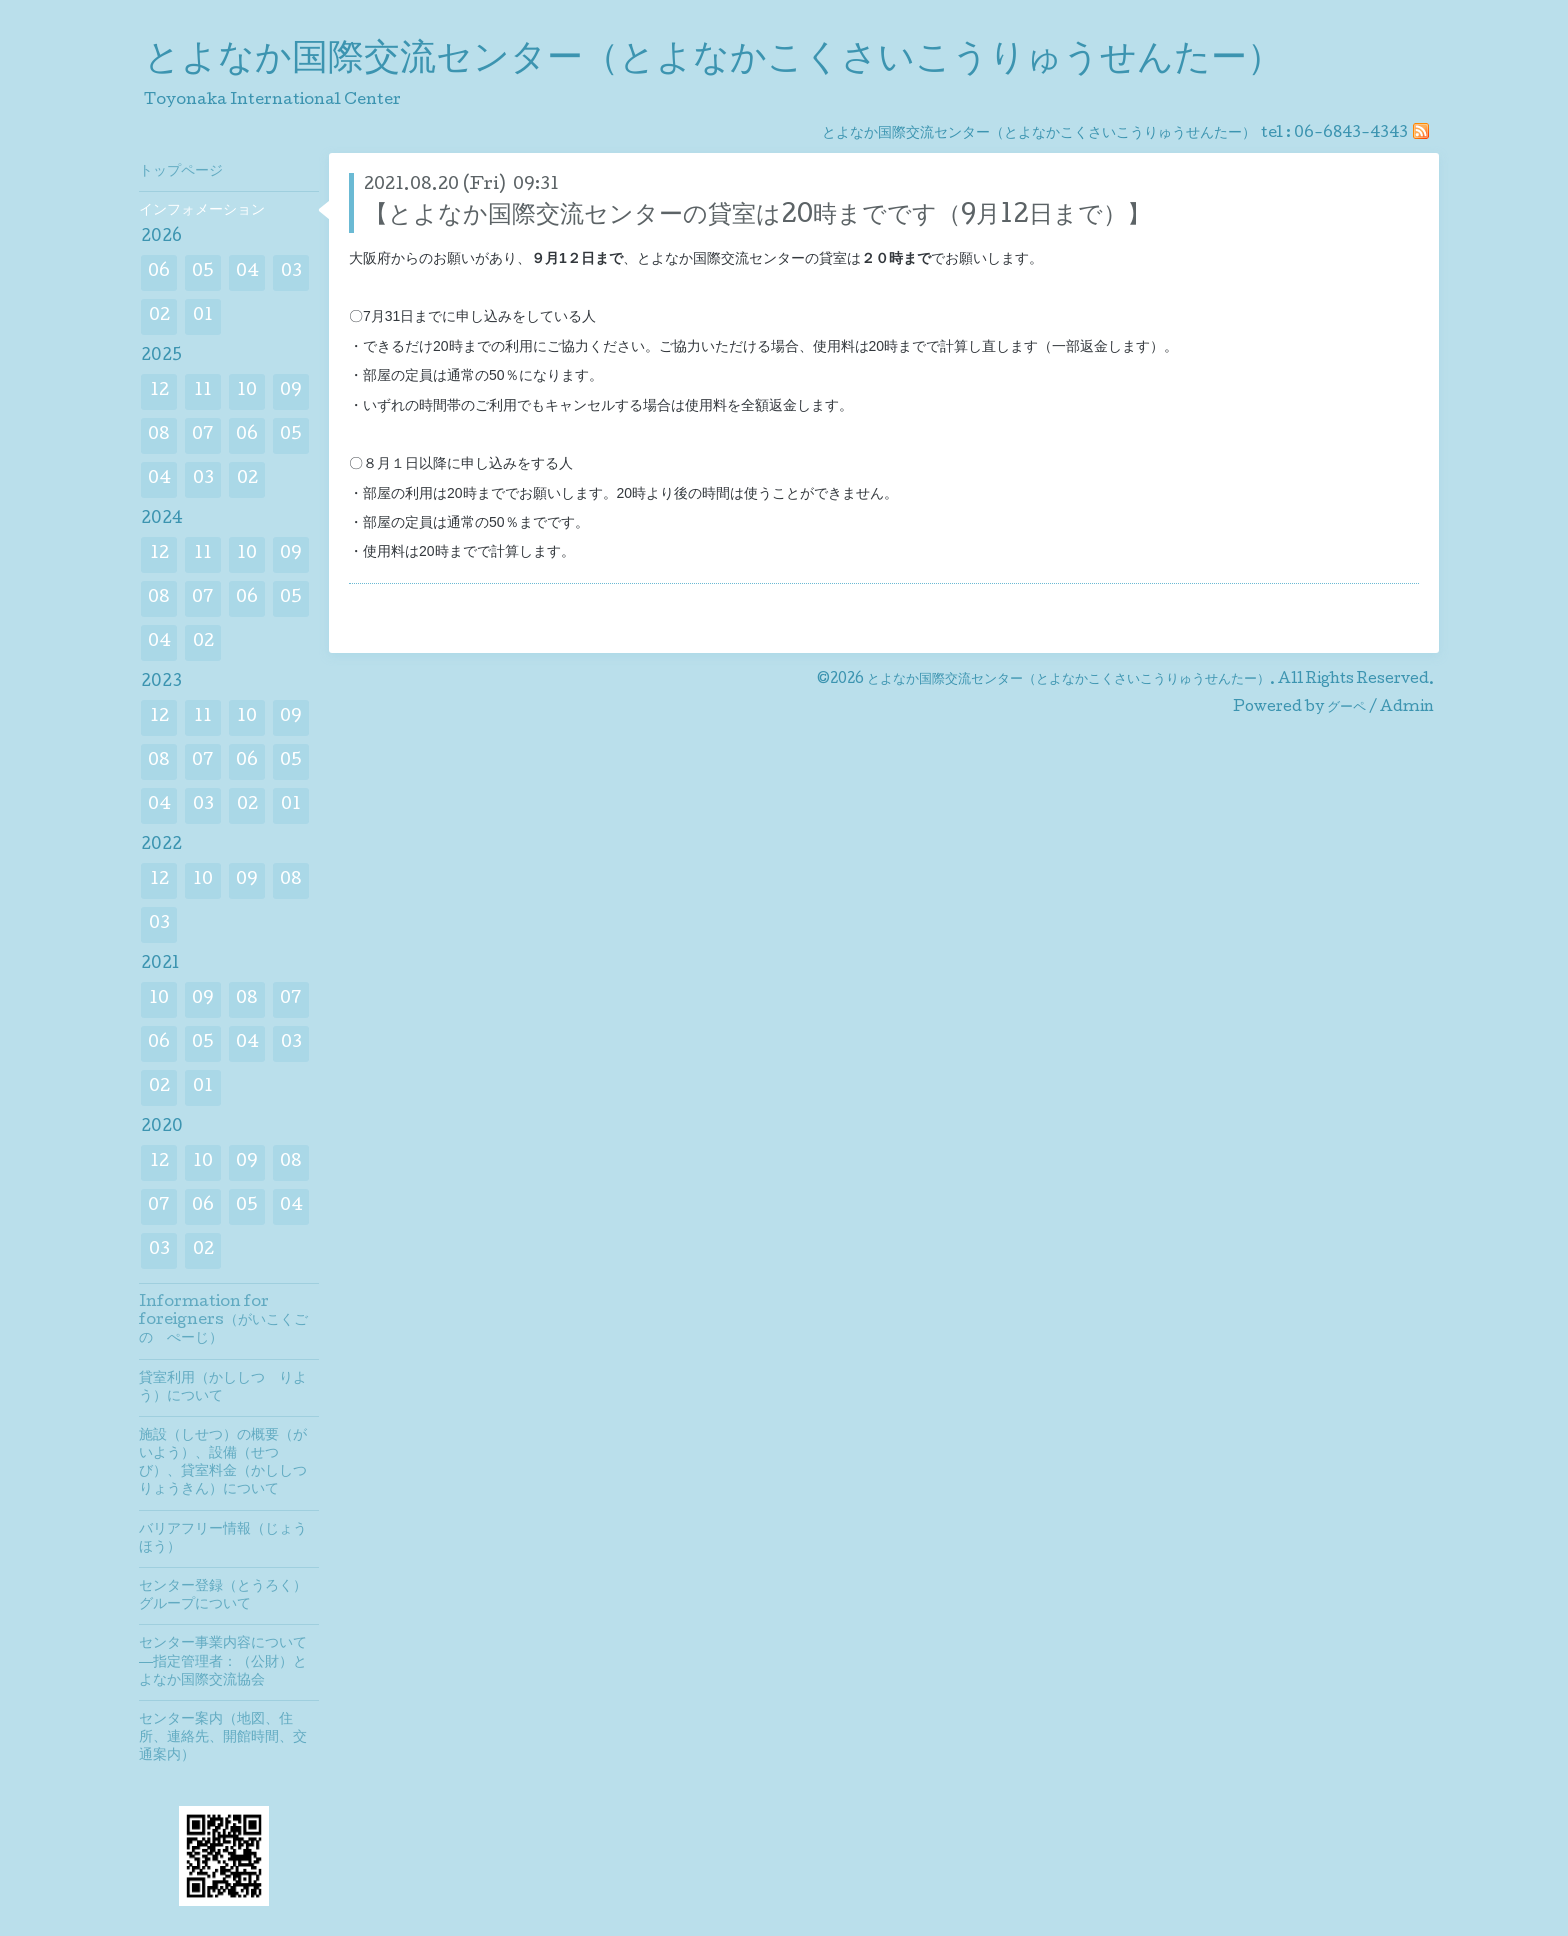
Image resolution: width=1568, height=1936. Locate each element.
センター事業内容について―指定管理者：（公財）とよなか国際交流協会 (223, 1662)
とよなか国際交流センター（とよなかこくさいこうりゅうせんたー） (713, 61)
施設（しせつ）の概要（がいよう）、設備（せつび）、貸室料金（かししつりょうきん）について (223, 1463)
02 (159, 316)
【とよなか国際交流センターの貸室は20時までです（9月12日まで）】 (757, 216)
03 (291, 272)
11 (203, 391)
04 (247, 272)
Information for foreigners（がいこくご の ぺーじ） (229, 1321)
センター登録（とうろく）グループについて (223, 1596)
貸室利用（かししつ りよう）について (223, 1388)
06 (159, 272)
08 (159, 435)
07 (203, 435)
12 (159, 391)
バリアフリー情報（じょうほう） (223, 1539)
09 (291, 391)
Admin (1407, 708)
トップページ (181, 172)
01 (203, 316)
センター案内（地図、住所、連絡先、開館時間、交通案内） (223, 1738)
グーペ (1346, 708)
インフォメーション (202, 211)
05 (203, 272)
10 (247, 391)
